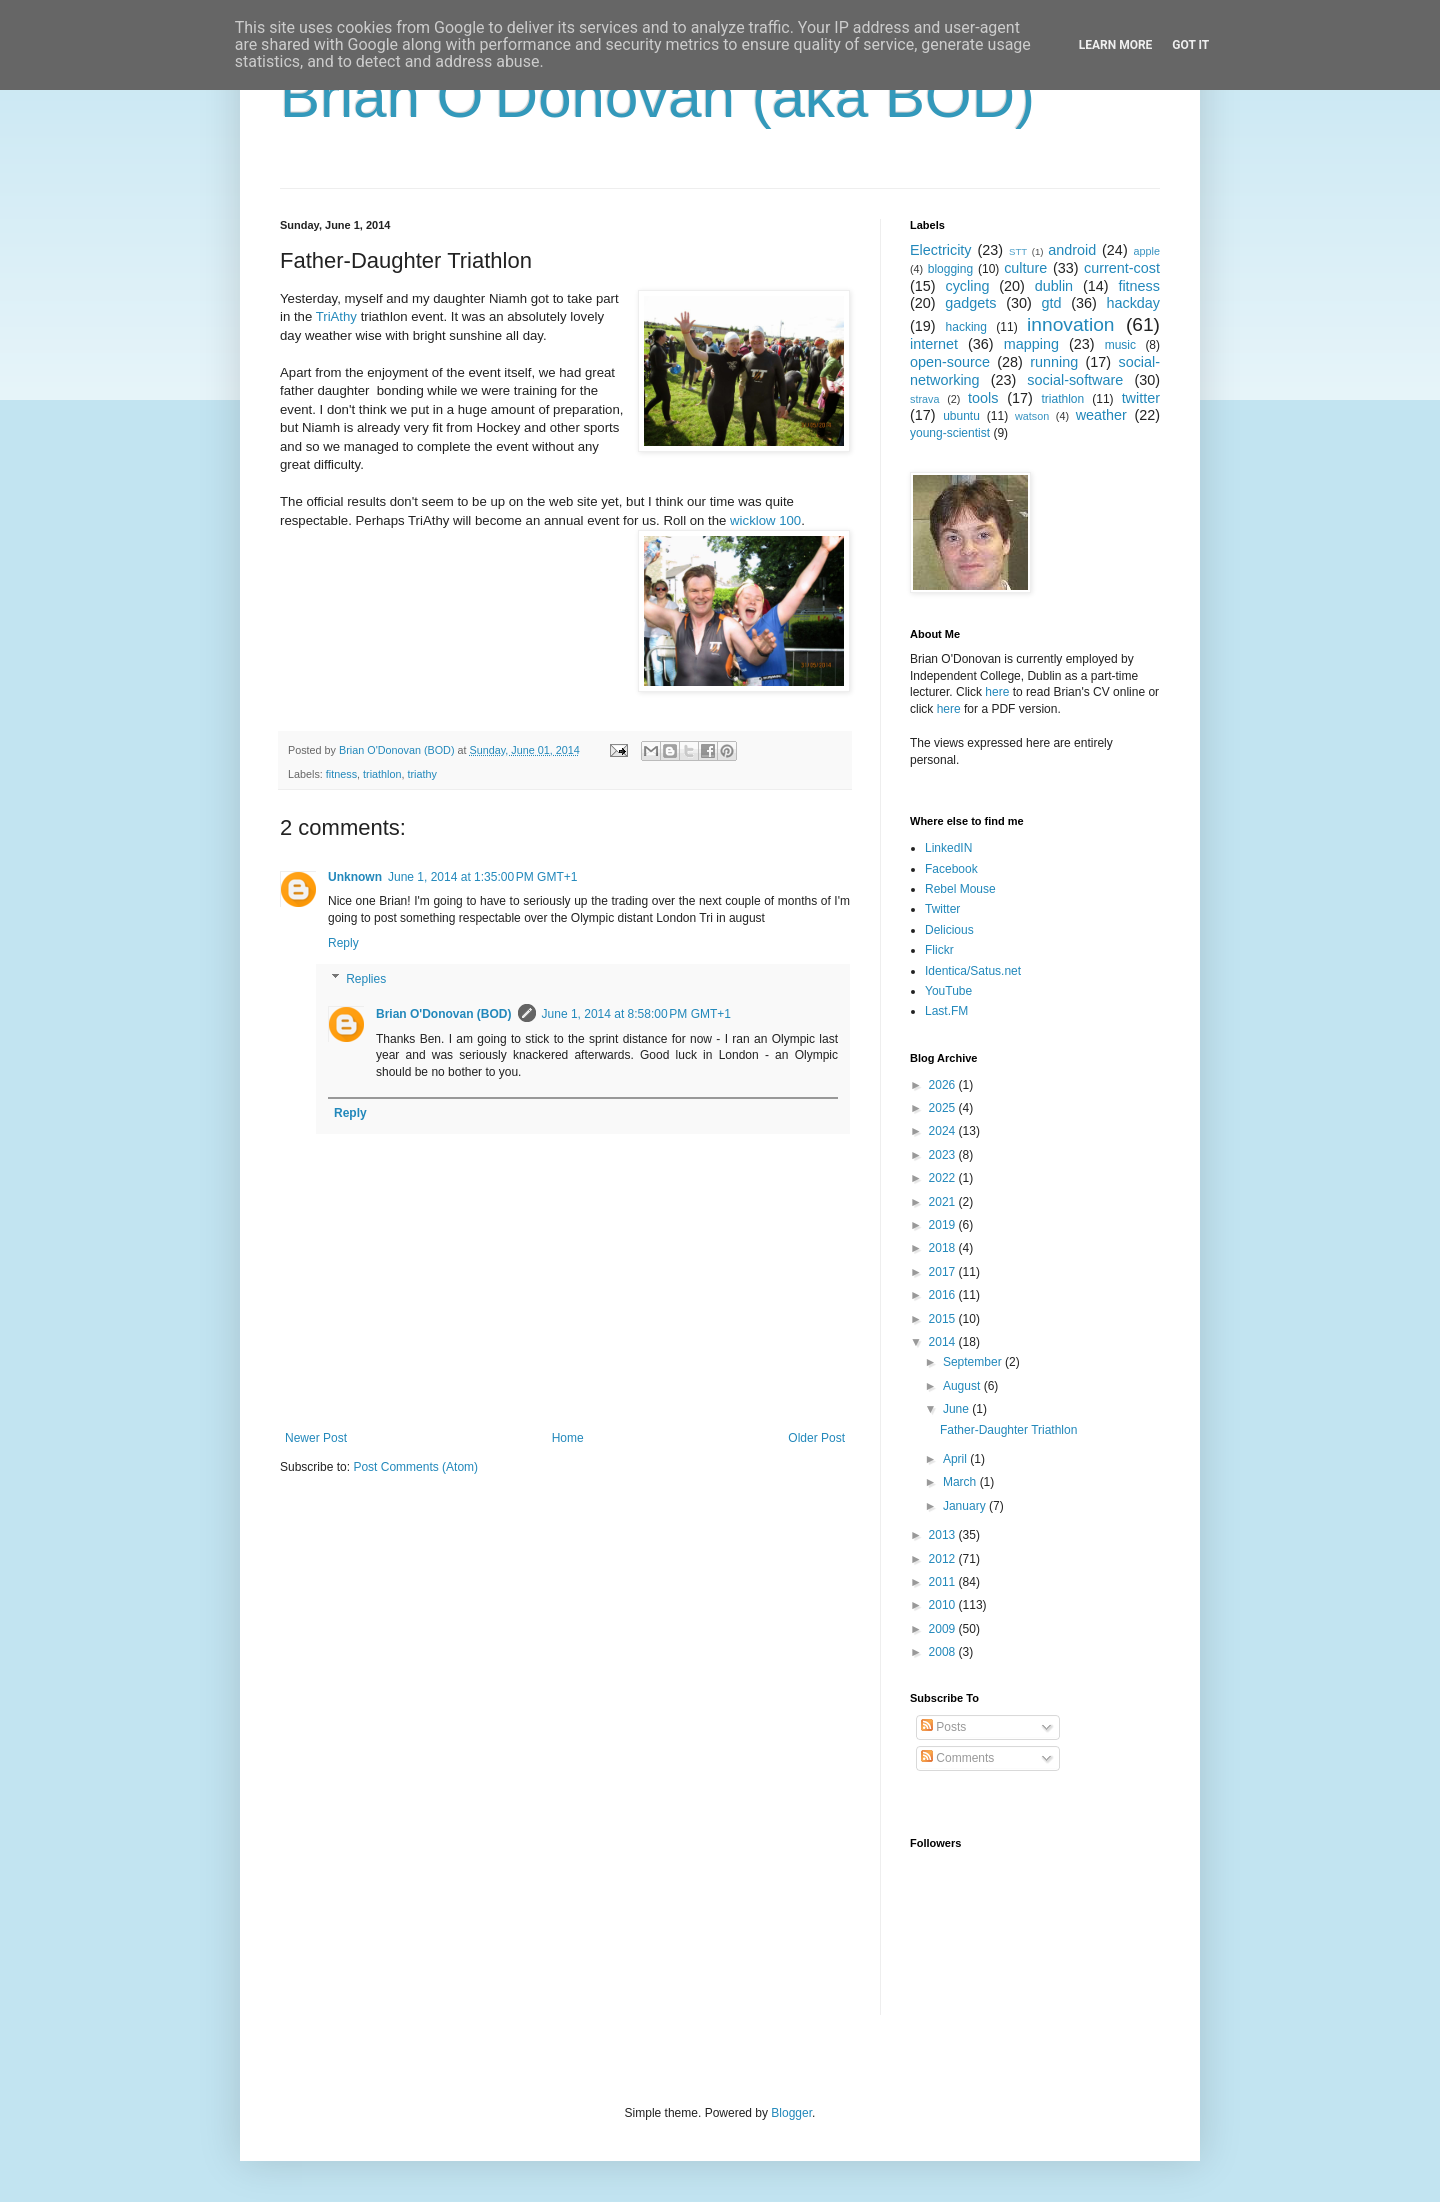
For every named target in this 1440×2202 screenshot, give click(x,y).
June (957, 1409)
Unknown (355, 877)
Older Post (816, 1438)
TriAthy (336, 316)
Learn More (1116, 45)
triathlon (382, 774)
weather (1101, 415)
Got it (1190, 45)
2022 (944, 1178)
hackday (1133, 303)
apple (1147, 251)
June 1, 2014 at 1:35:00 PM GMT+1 (482, 877)
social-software (1075, 380)
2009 (944, 1629)
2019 (944, 1225)
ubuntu (961, 416)
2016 (944, 1295)
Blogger (791, 2113)
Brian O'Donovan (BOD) (444, 1014)
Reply (343, 943)
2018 (944, 1248)
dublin (1054, 286)
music (1120, 345)
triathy (421, 774)
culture (1025, 268)
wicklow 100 (765, 520)
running (1054, 362)
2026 (944, 1085)
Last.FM (946, 1011)
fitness (341, 774)
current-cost (1122, 268)
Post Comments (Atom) (415, 1467)
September (974, 1362)
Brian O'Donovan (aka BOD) (657, 96)
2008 (944, 1652)
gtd (1051, 303)
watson (1032, 416)
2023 (944, 1155)
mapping (1031, 344)
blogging (950, 269)
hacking (966, 327)
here (997, 692)
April (956, 1459)
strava (924, 399)
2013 (944, 1535)
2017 (944, 1272)
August (963, 1386)
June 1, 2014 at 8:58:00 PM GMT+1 (636, 1014)
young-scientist (950, 433)
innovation (1070, 324)
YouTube (948, 991)
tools (983, 398)
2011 (944, 1582)
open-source (950, 362)
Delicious (949, 930)
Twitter (942, 909)
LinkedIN (948, 848)
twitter (1141, 398)
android (1072, 250)
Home (568, 1438)
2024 (944, 1131)
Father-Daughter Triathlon (1008, 1430)
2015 (944, 1319)
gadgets (970, 303)
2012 (944, 1559)
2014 (944, 1342)
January (966, 1506)
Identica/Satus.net (973, 971)
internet (934, 344)
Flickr (939, 950)
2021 (944, 1202)
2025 (944, 1108)
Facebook (951, 869)
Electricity (941, 250)
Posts (943, 1727)
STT (1018, 251)
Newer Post (316, 1438)
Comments (957, 1758)
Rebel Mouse (960, 889)
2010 (944, 1605)
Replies (366, 979)
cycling (967, 286)
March (961, 1482)
